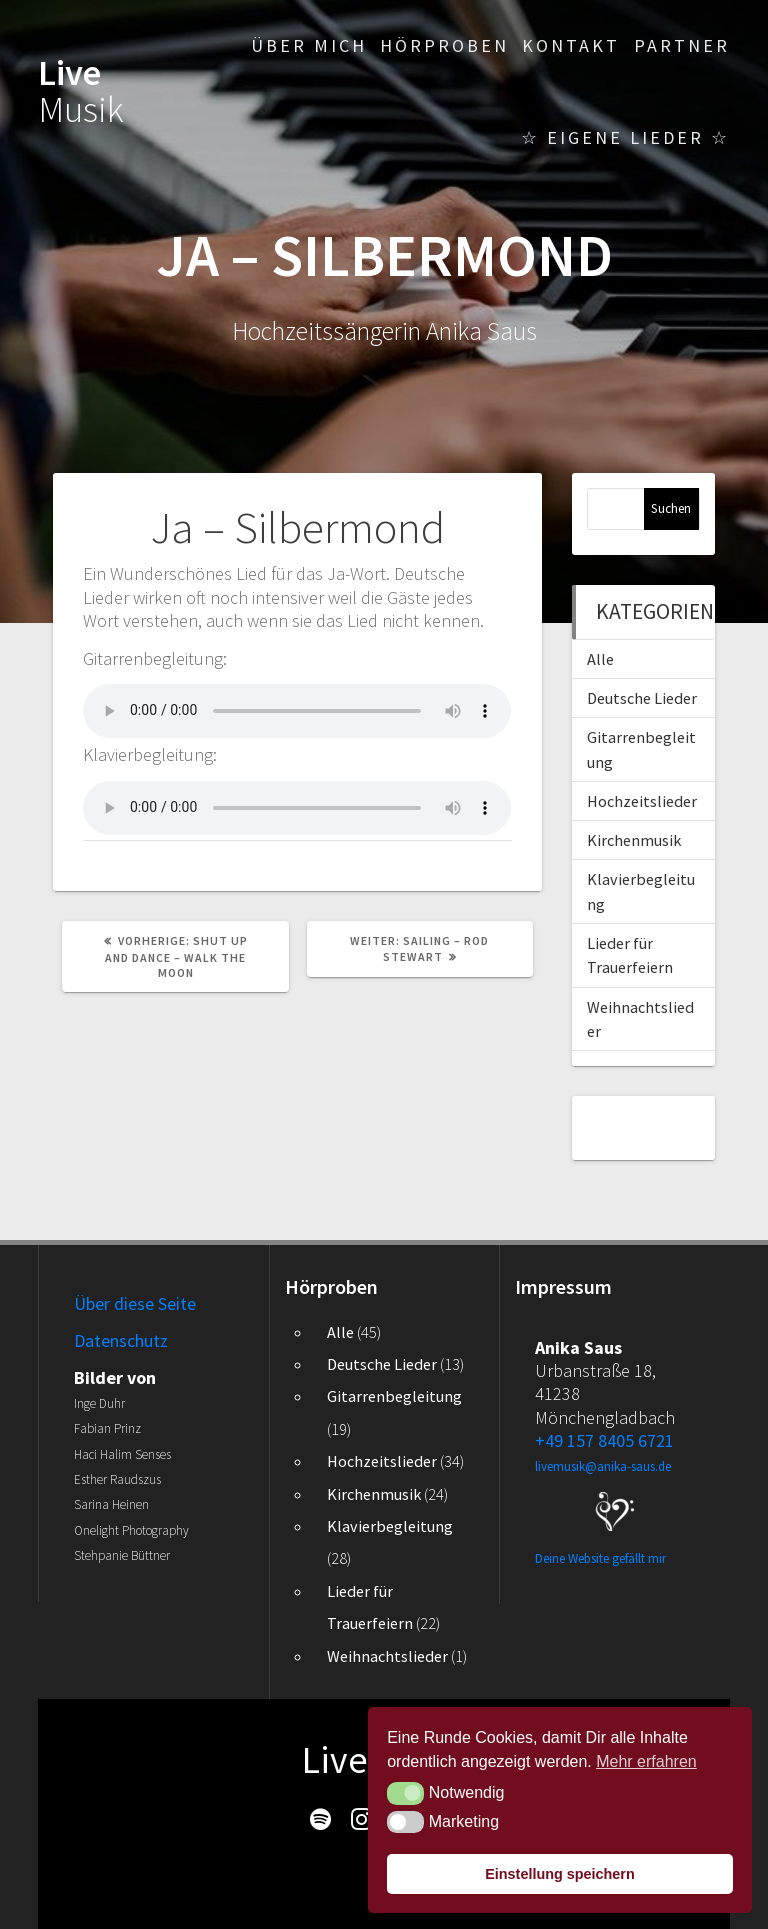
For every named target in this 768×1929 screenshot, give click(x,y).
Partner (682, 45)
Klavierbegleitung (390, 1526)
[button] (405, 1793)
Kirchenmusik (634, 840)
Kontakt (571, 45)
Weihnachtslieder (387, 1656)
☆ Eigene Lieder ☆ (625, 137)
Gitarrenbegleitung (394, 1396)
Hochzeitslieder (642, 801)
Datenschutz (121, 1340)
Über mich (309, 45)
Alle (600, 659)
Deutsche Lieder (642, 698)
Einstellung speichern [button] (560, 1874)
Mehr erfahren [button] (646, 1761)
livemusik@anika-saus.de (603, 1466)
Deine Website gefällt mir (600, 1558)
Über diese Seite (135, 1303)
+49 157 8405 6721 (604, 1440)
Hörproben (444, 45)
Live (81, 90)
